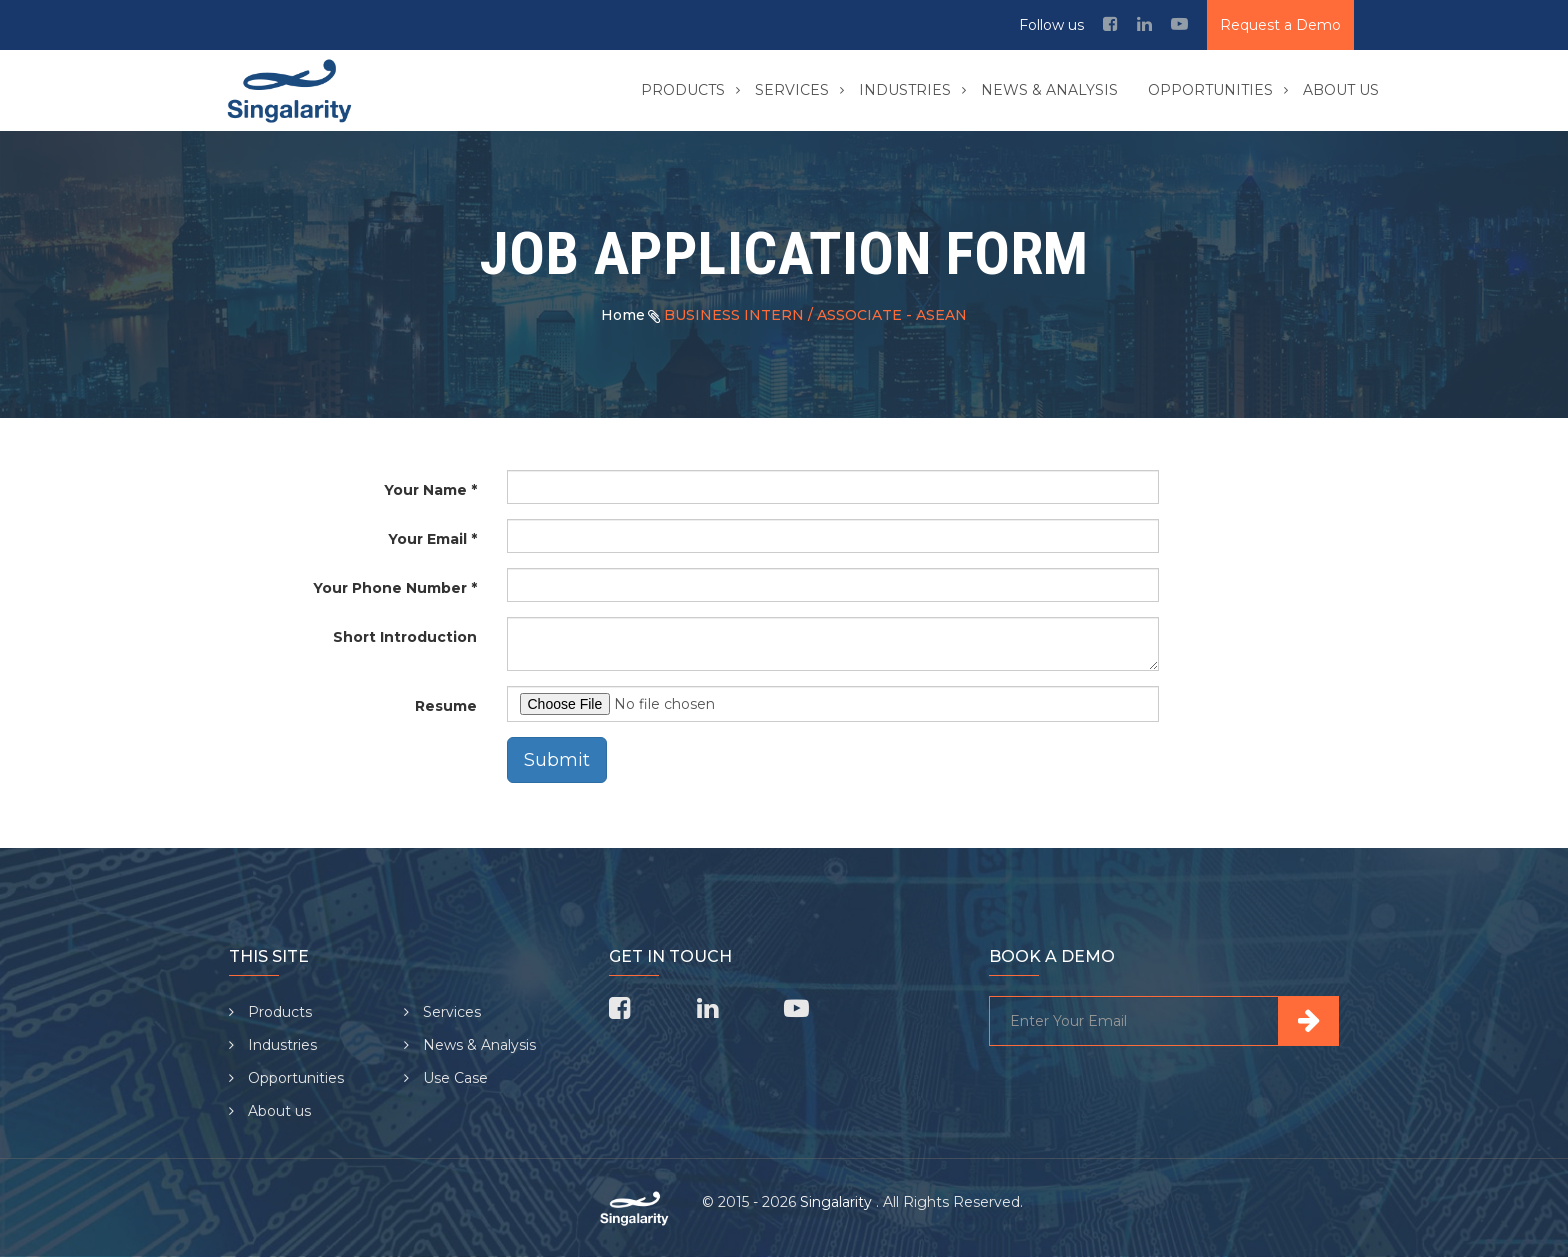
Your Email (427, 539)
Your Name (425, 490)
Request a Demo (1280, 25)
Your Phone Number (390, 588)
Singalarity (838, 1202)
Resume (446, 706)
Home (623, 315)
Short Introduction (405, 637)
